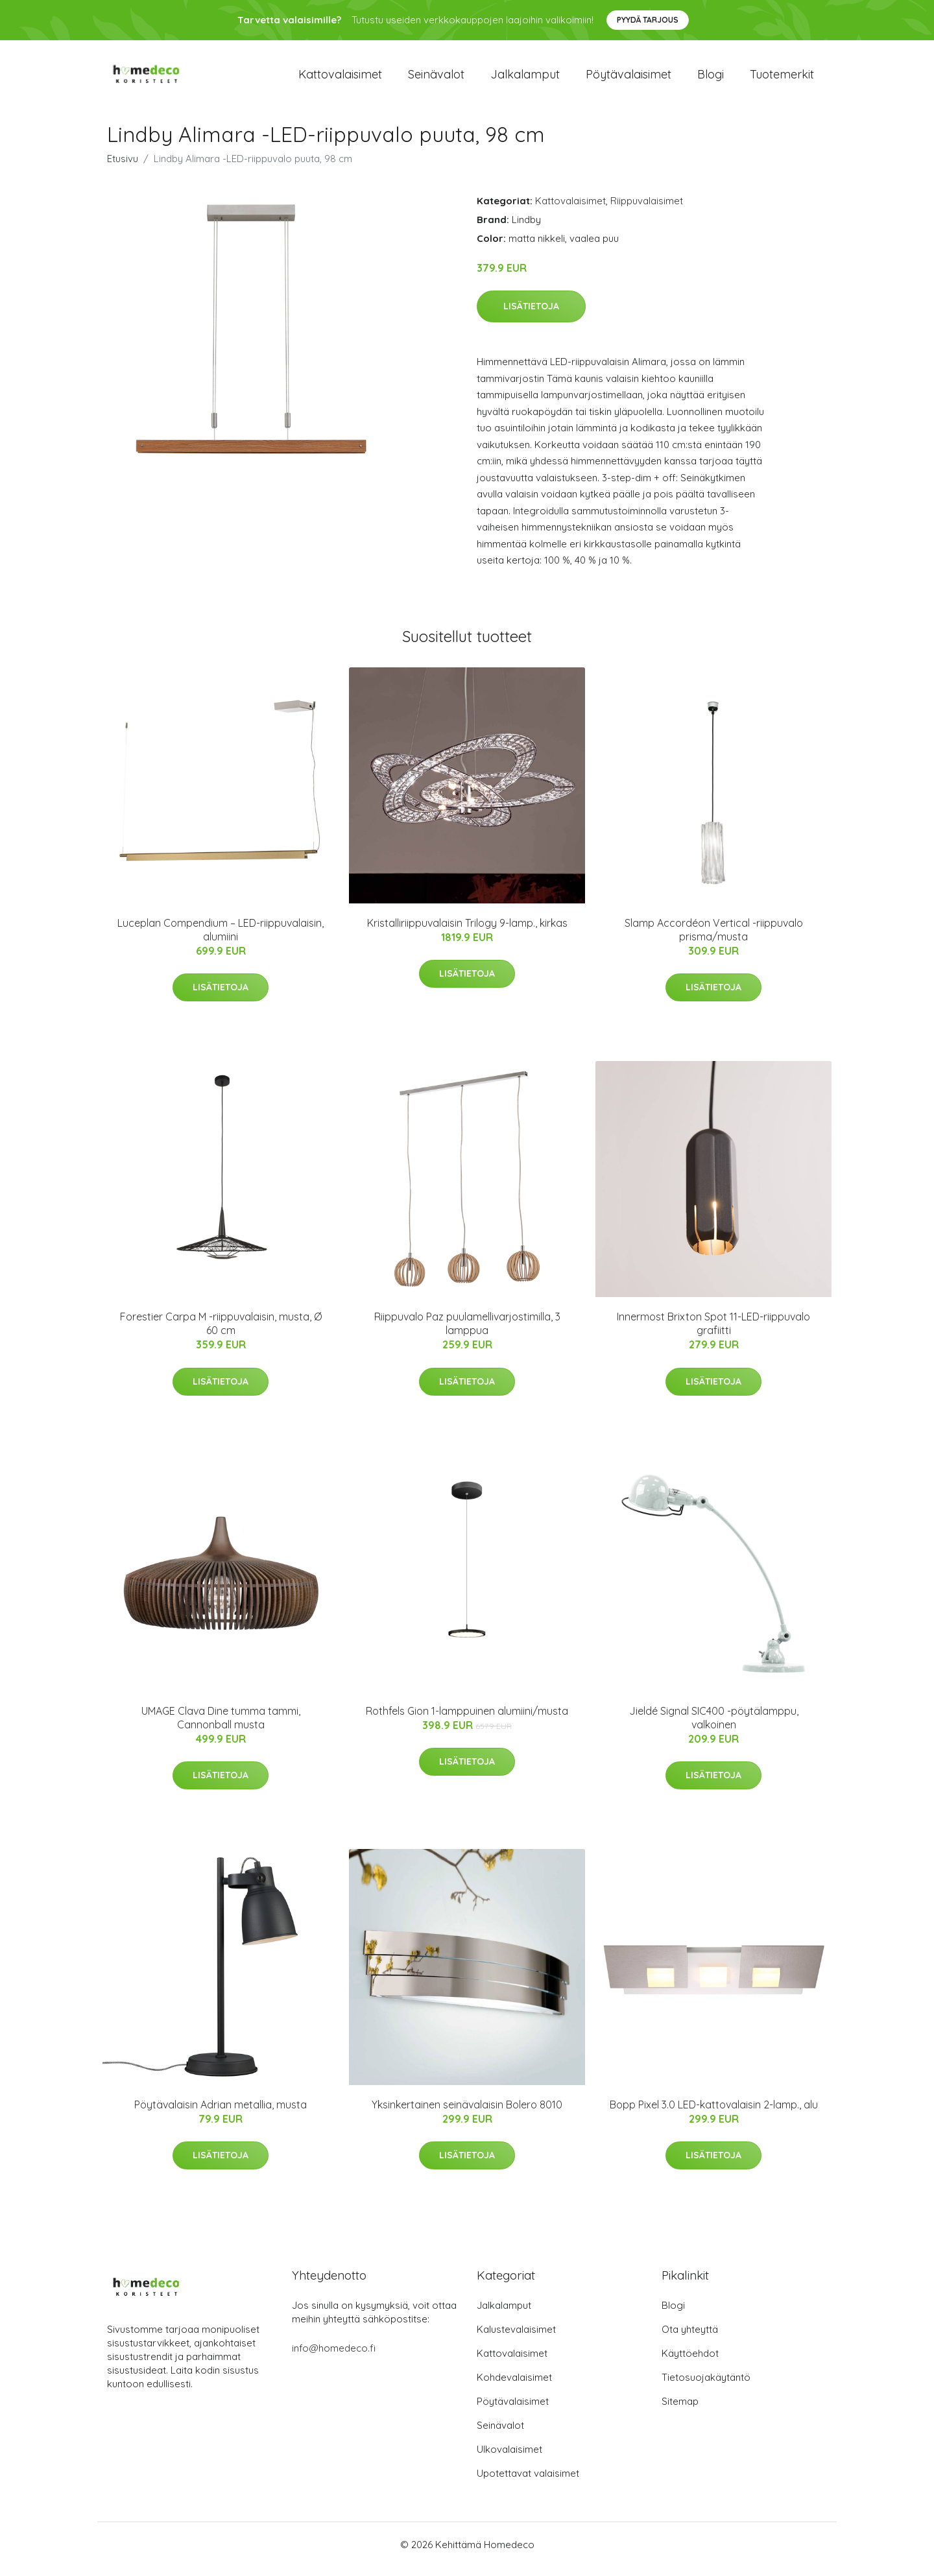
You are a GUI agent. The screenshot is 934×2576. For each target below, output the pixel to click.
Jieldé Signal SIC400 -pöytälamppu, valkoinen (713, 1726)
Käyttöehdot (690, 2362)
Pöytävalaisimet (628, 78)
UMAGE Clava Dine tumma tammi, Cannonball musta (220, 1726)
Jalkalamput (525, 78)
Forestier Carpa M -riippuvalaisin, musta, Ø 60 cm (221, 1332)
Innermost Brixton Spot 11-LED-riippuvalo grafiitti (713, 1332)
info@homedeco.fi (334, 2357)
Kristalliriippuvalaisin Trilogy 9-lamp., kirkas (467, 931)
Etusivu (122, 167)
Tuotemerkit (782, 78)
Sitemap (680, 2410)
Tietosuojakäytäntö (706, 2386)
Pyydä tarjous (647, 20)
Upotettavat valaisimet (528, 2482)
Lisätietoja (531, 315)
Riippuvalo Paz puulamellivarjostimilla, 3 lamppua (467, 1332)
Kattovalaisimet (340, 78)
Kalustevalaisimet (516, 2338)
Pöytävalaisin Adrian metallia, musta (220, 2113)
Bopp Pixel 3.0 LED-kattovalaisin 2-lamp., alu (714, 2113)
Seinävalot (436, 78)
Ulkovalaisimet (509, 2458)
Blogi (710, 78)
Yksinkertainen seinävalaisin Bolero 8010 (467, 2113)
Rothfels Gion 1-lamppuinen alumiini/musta (467, 1719)
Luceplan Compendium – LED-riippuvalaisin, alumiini (220, 938)
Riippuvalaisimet (646, 210)
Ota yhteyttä (690, 2338)
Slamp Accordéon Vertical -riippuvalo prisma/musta (714, 938)
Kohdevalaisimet (514, 2386)
